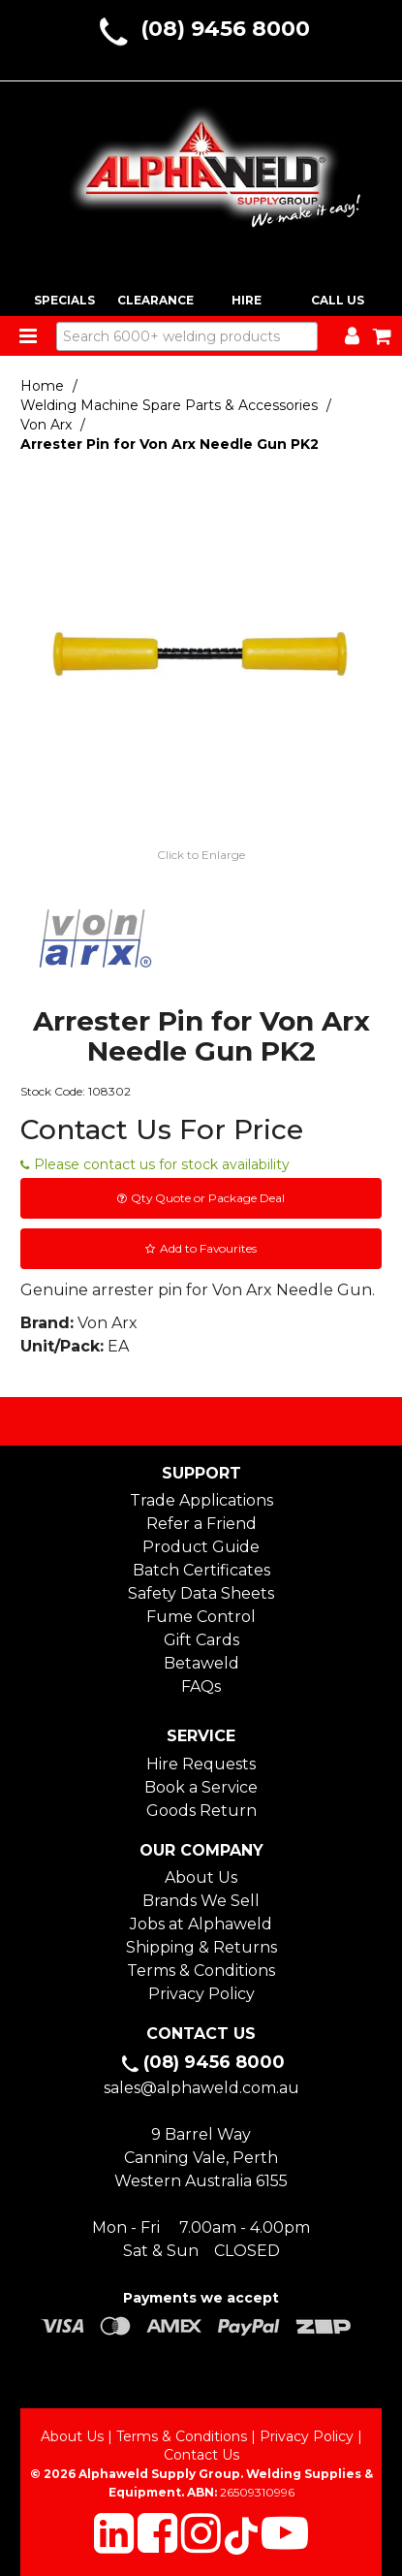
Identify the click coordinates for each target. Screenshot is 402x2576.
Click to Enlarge (201, 854)
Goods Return (201, 1810)
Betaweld (201, 1663)
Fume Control (201, 1616)
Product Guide (201, 1547)
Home (42, 386)
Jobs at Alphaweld (201, 1924)
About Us (201, 1877)
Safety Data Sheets (201, 1593)
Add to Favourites (208, 1248)
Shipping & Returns (201, 1947)
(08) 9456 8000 (225, 29)
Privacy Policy (201, 1994)
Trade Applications (201, 1500)
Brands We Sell (201, 1901)
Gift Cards (201, 1640)
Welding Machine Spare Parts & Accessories (169, 405)
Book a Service (201, 1787)
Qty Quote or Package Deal (208, 1198)
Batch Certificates (201, 1570)
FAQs (201, 1686)
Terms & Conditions (201, 1970)
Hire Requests (201, 1764)
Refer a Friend (201, 1523)
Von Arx (46, 424)
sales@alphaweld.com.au (201, 2088)
